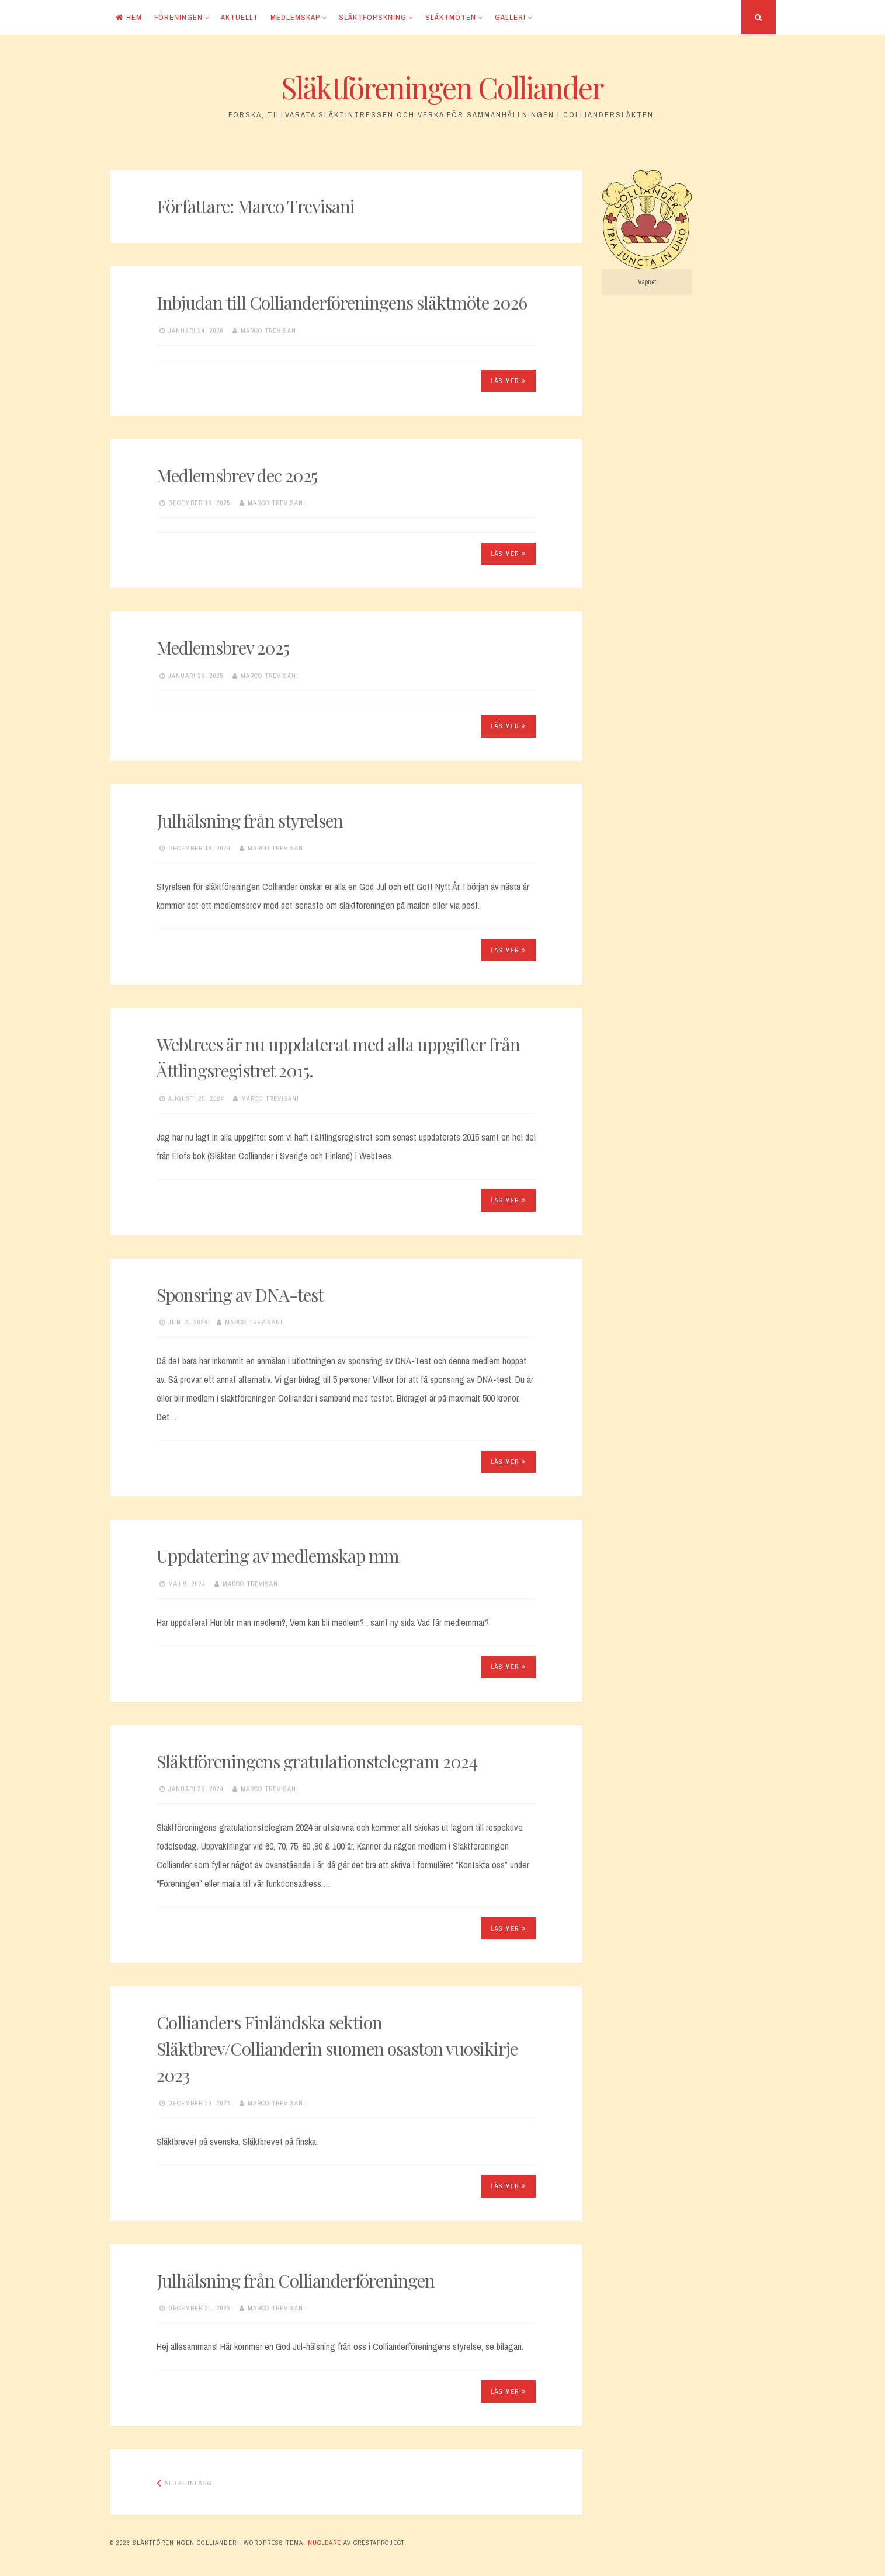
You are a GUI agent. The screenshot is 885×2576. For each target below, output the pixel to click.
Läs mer (508, 381)
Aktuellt (239, 17)
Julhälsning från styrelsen (250, 820)
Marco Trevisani (270, 330)
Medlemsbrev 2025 (223, 647)
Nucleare (324, 2543)
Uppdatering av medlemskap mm (278, 1555)
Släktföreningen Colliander (442, 87)
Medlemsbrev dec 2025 (237, 475)
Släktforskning (373, 17)
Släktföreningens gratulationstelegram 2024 (317, 1761)
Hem (129, 17)
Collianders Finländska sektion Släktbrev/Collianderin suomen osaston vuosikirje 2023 (337, 2049)
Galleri (510, 17)
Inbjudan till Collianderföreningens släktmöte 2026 (342, 302)
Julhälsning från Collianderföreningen (296, 2280)
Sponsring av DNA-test (240, 1294)
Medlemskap (295, 17)
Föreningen (178, 17)
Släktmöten (450, 17)
